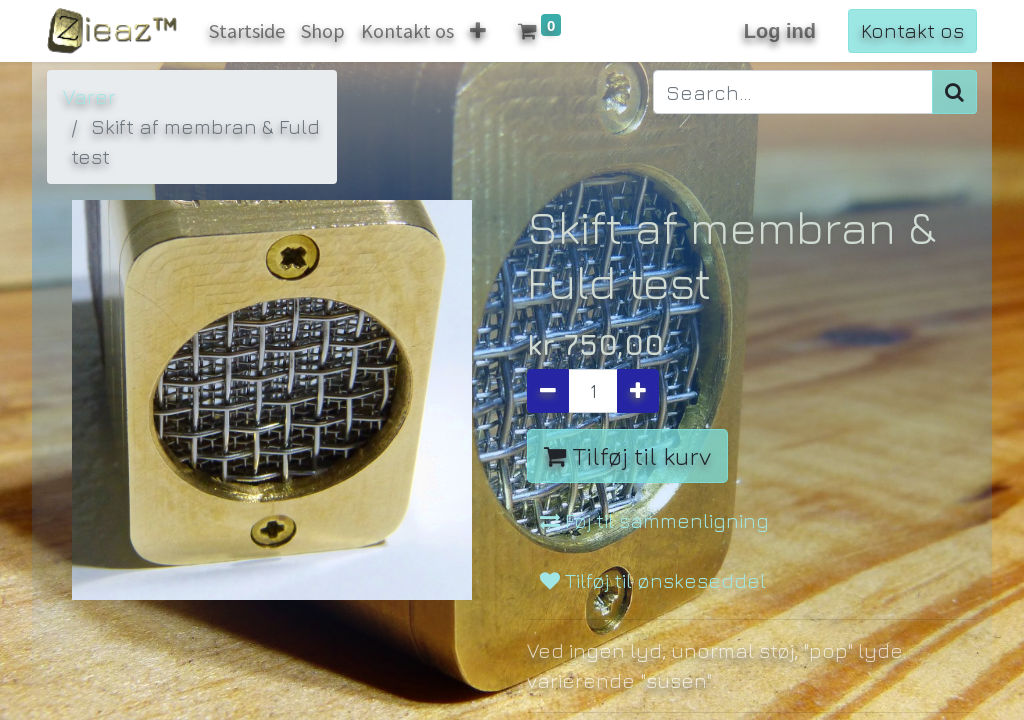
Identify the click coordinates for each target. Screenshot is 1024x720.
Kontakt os (912, 30)
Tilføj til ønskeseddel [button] (653, 580)
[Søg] (954, 92)
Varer (89, 96)
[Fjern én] (548, 391)
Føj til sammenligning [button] (654, 520)
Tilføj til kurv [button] (627, 456)
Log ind (780, 31)
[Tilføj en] (638, 391)
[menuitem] (247, 31)
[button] (478, 31)
